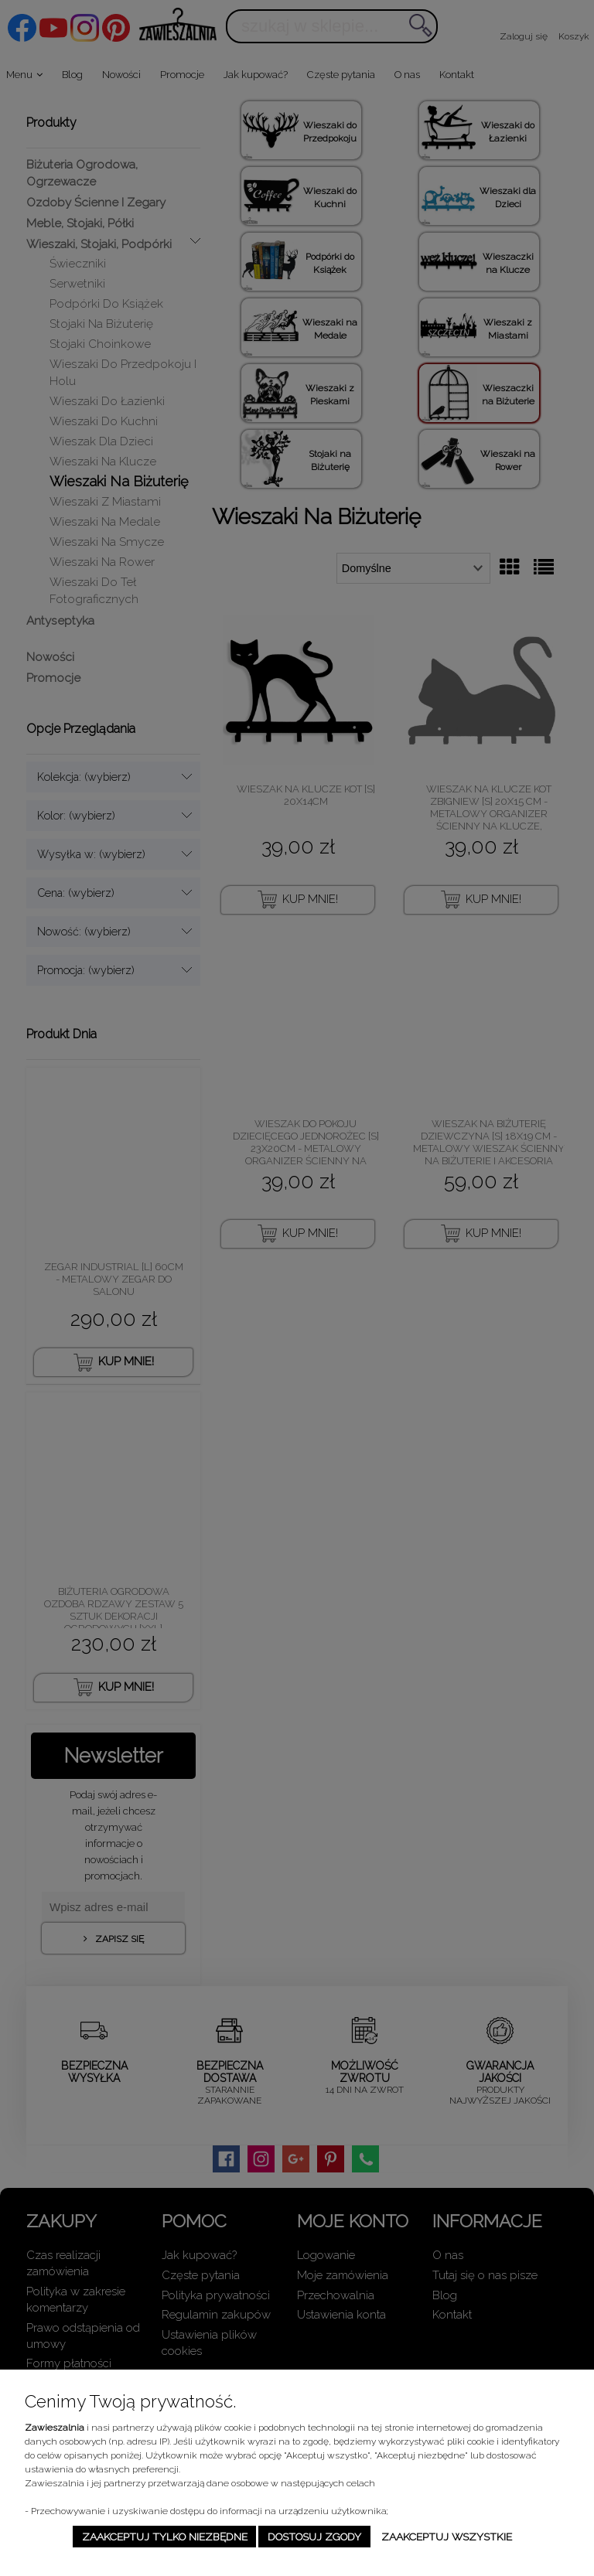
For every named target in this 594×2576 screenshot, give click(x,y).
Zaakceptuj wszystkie (446, 2536)
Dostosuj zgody (314, 2536)
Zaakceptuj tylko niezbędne (165, 2536)
